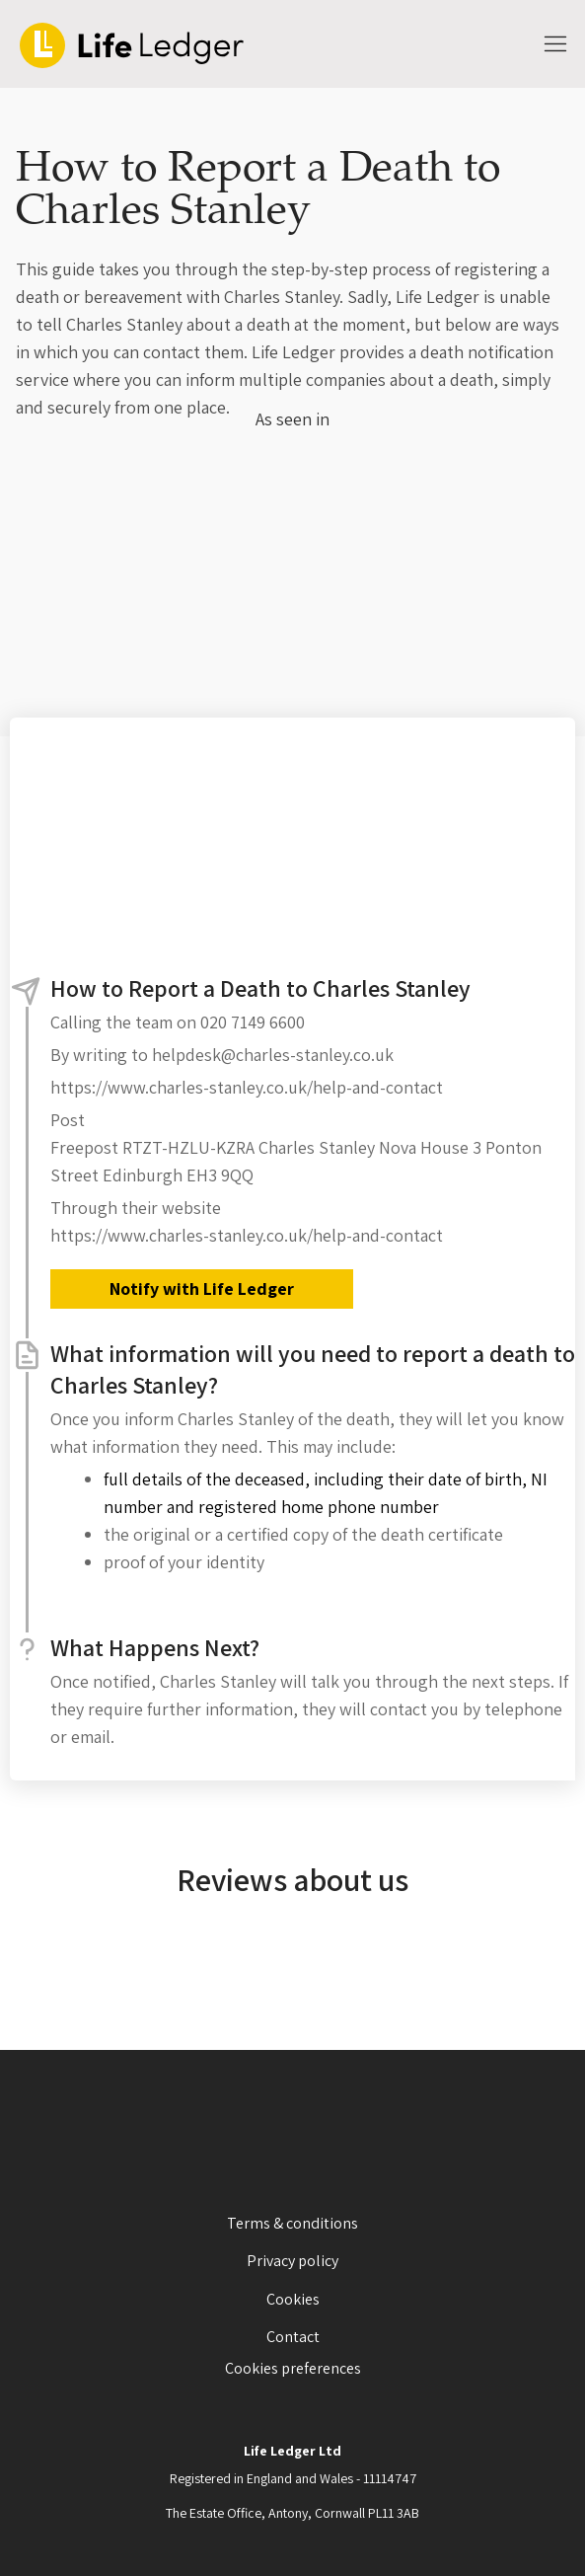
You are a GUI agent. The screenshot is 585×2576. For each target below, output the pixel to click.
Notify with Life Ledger (202, 1288)
